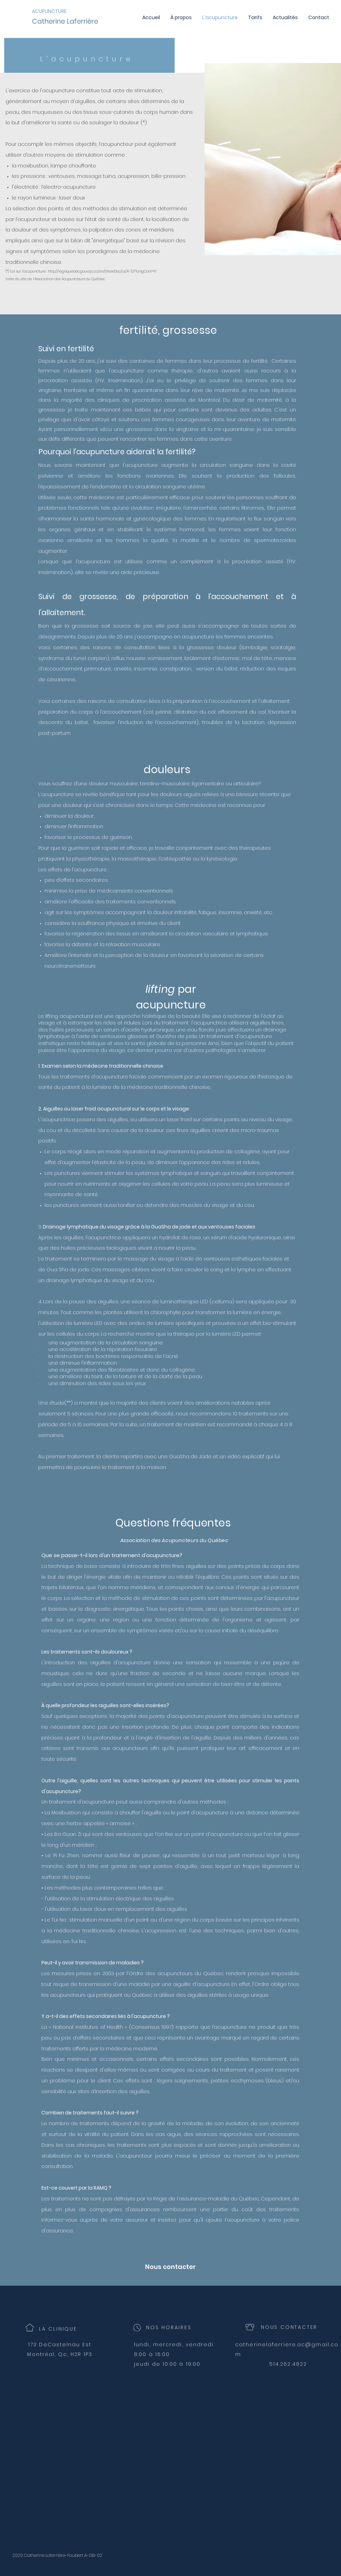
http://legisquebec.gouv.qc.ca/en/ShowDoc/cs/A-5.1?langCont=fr (102, 271)
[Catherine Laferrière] (85, 22)
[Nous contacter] (170, 2267)
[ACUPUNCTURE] (51, 11)
